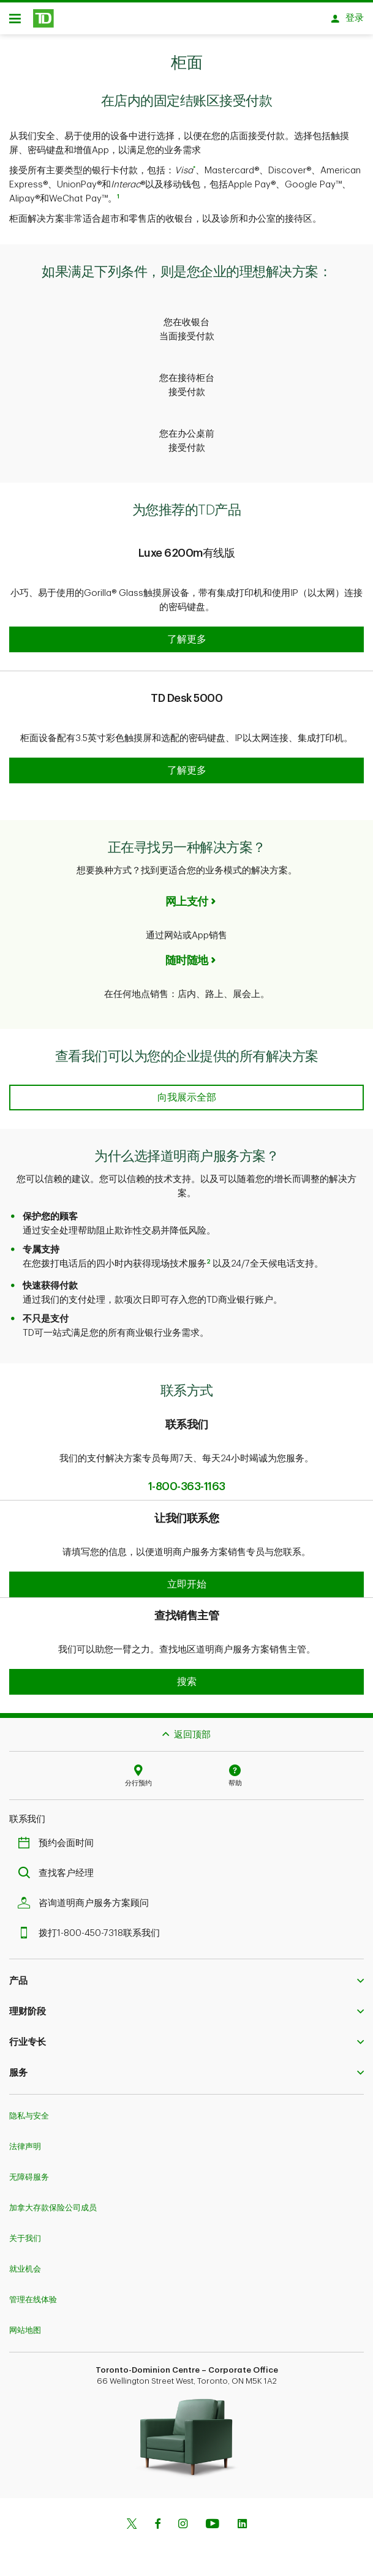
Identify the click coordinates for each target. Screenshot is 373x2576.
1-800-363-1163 (186, 1480)
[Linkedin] (242, 2518)
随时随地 (186, 954)
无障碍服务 (29, 2171)
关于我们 (25, 2232)
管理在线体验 (33, 2293)
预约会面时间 (59, 1837)
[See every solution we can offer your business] (186, 1091)
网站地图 (25, 2324)
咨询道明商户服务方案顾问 (86, 1897)
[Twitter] (132, 2518)
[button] (186, 633)
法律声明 (25, 2140)
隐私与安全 (29, 2110)
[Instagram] (182, 2518)
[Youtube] (212, 2518)
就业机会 (25, 2263)
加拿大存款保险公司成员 (53, 2201)
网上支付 (186, 895)
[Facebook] (157, 2518)
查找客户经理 (59, 1867)
